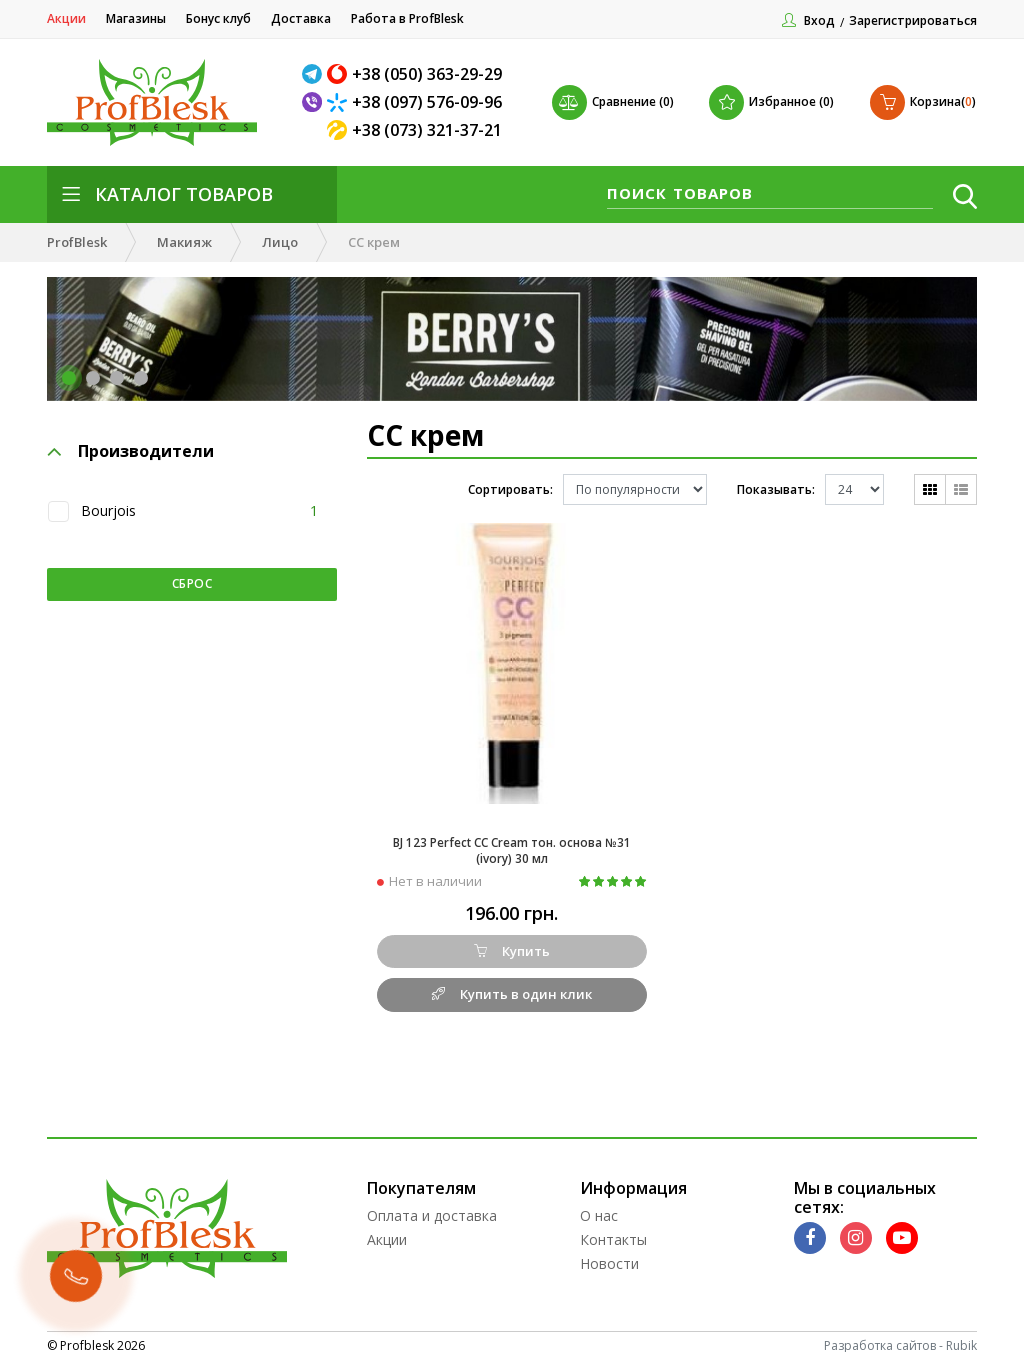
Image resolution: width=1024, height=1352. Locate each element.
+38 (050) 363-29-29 (427, 74)
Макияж (184, 242)
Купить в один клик (512, 986)
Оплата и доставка (432, 1207)
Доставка (301, 18)
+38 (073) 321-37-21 (427, 130)
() (923, 102)
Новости (609, 1255)
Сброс (192, 583)
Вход (819, 20)
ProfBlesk (77, 242)
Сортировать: (510, 489)
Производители (131, 453)
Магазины (136, 18)
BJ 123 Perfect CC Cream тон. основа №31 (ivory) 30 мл (512, 841)
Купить (512, 943)
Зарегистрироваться (913, 20)
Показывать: (776, 489)
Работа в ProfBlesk (407, 18)
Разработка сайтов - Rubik (900, 1337)
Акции (66, 18)
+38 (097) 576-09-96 (427, 102)
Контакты (613, 1231)
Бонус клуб (218, 18)
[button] (69, 378)
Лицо (280, 242)
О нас (599, 1207)
